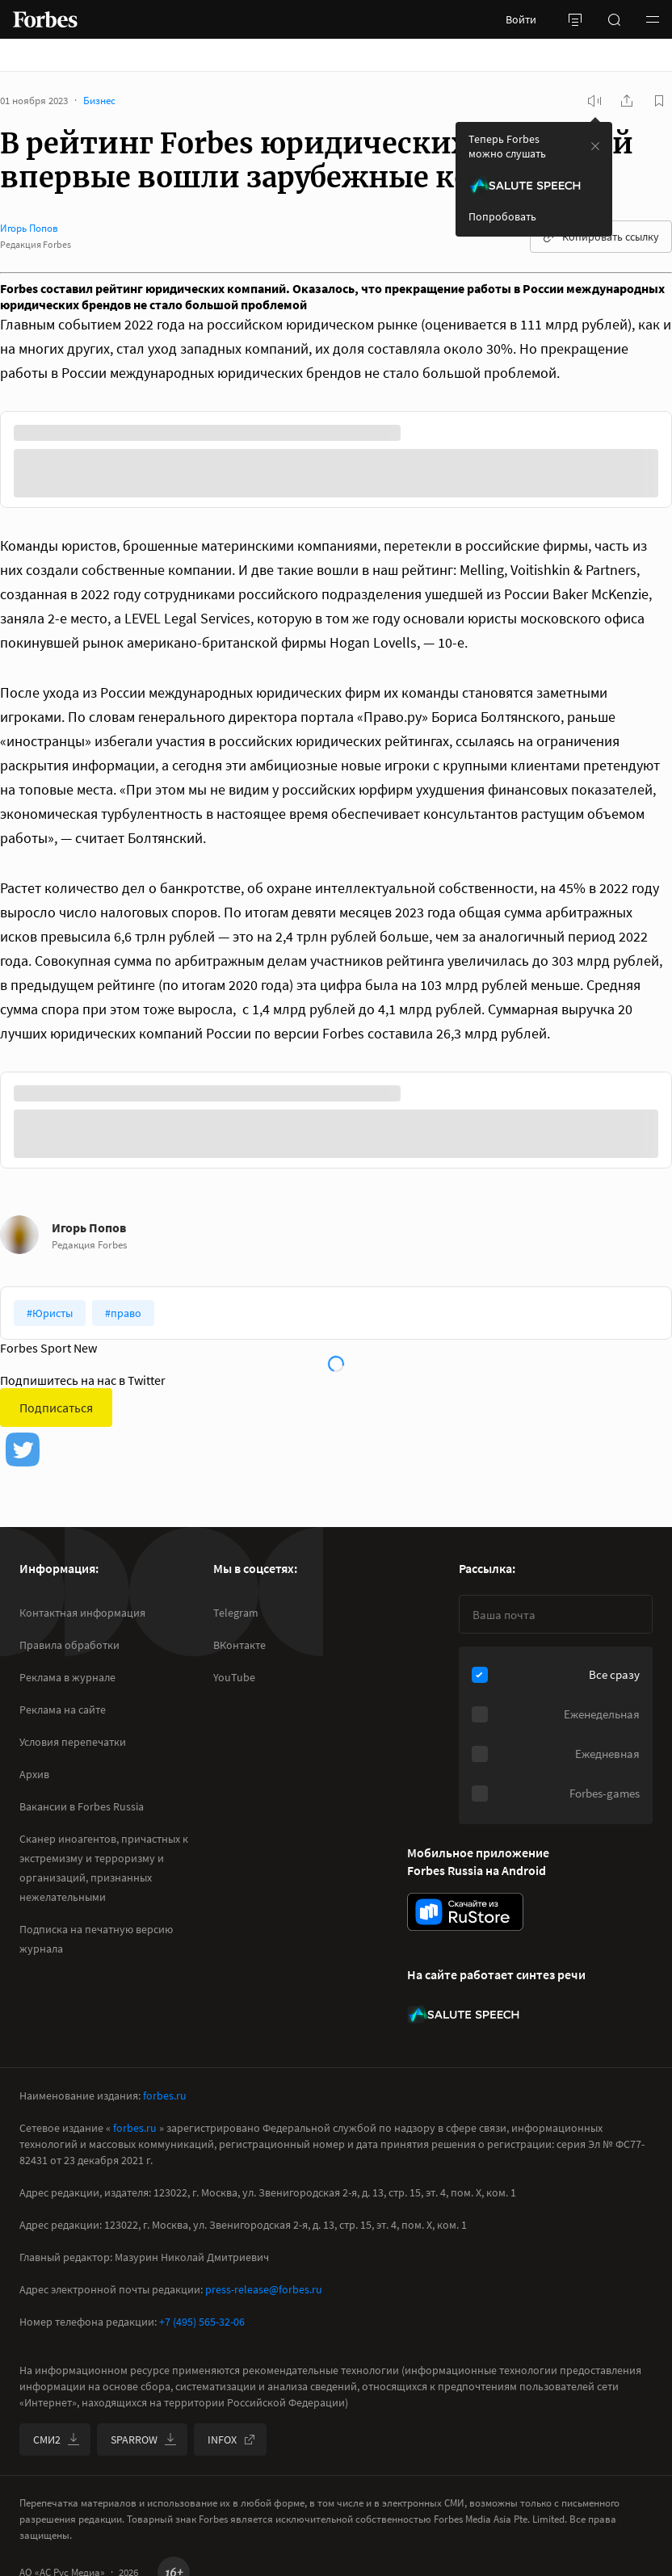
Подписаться (56, 1407)
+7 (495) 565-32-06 (202, 2321)
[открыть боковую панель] (575, 19)
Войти (521, 19)
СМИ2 (56, 2439)
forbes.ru (165, 2095)
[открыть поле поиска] (614, 19)
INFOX (232, 2439)
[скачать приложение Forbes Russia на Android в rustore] (465, 1912)
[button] (653, 19)
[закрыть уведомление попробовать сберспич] (595, 146)
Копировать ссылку (601, 236)
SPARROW (144, 2439)
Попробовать (502, 216)
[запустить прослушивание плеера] (594, 101)
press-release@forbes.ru (263, 2289)
